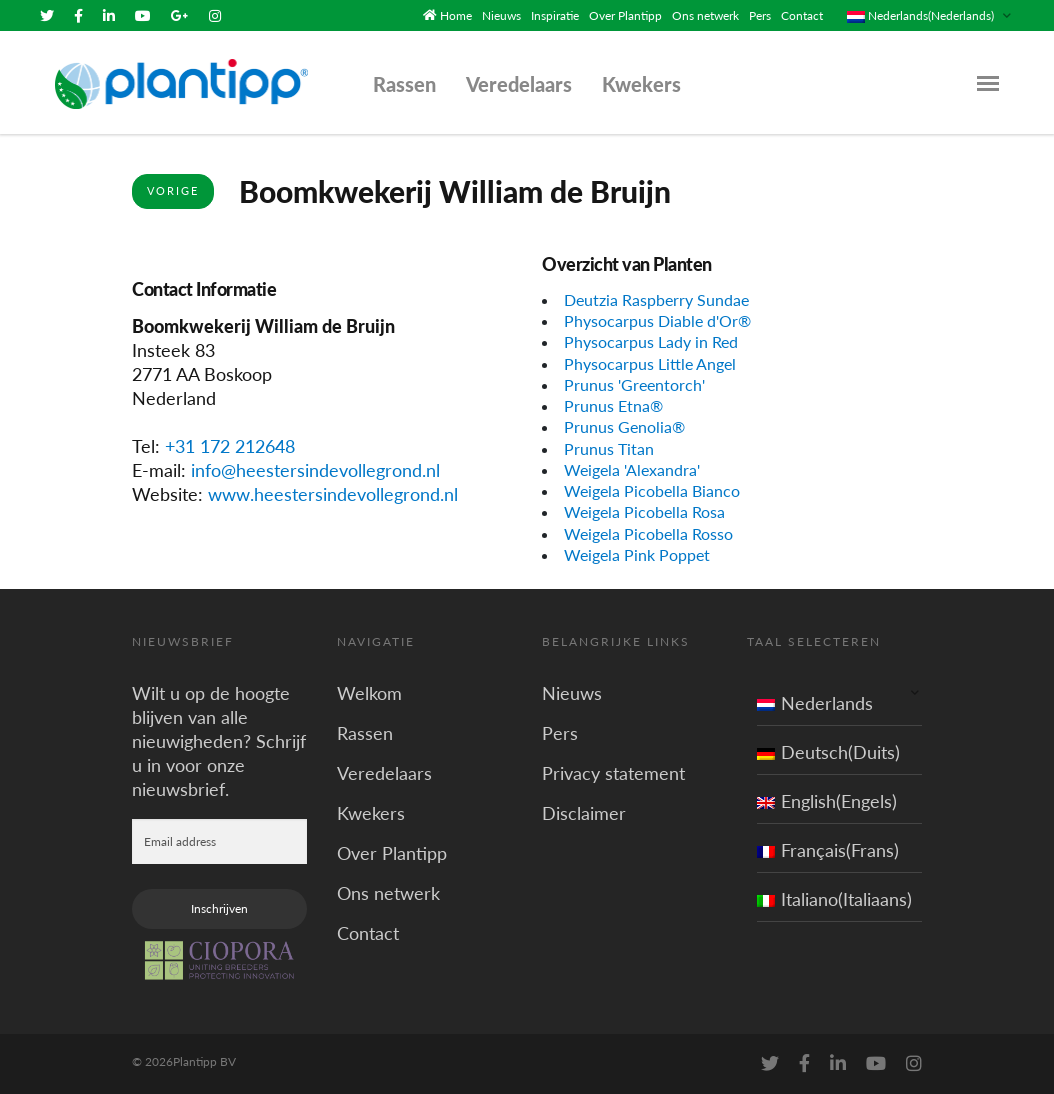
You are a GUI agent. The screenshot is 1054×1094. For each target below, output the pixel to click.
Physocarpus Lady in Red (651, 341)
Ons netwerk (705, 15)
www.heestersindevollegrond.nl (333, 494)
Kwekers (641, 84)
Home (456, 15)
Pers (760, 15)
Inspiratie (555, 15)
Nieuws (501, 15)
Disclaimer (584, 813)
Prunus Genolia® (624, 426)
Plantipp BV (204, 1061)
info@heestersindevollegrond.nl (315, 470)
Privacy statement (613, 773)
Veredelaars (519, 84)
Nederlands (815, 703)
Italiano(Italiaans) (834, 899)
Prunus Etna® (613, 405)
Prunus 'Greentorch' (634, 384)
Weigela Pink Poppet (637, 554)
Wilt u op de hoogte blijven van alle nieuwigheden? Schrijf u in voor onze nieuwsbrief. (219, 741)
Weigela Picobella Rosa (644, 511)
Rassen (404, 84)
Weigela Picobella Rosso (648, 533)
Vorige (173, 190)
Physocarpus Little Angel (650, 362)
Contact (802, 15)
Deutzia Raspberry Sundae (656, 299)
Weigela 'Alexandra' (632, 469)
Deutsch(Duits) (828, 752)
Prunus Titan (609, 447)
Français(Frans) (828, 850)
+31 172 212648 (230, 446)
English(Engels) (827, 801)
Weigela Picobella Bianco (652, 490)
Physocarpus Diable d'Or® (657, 320)
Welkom (369, 693)
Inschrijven (219, 908)
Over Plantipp (625, 15)
